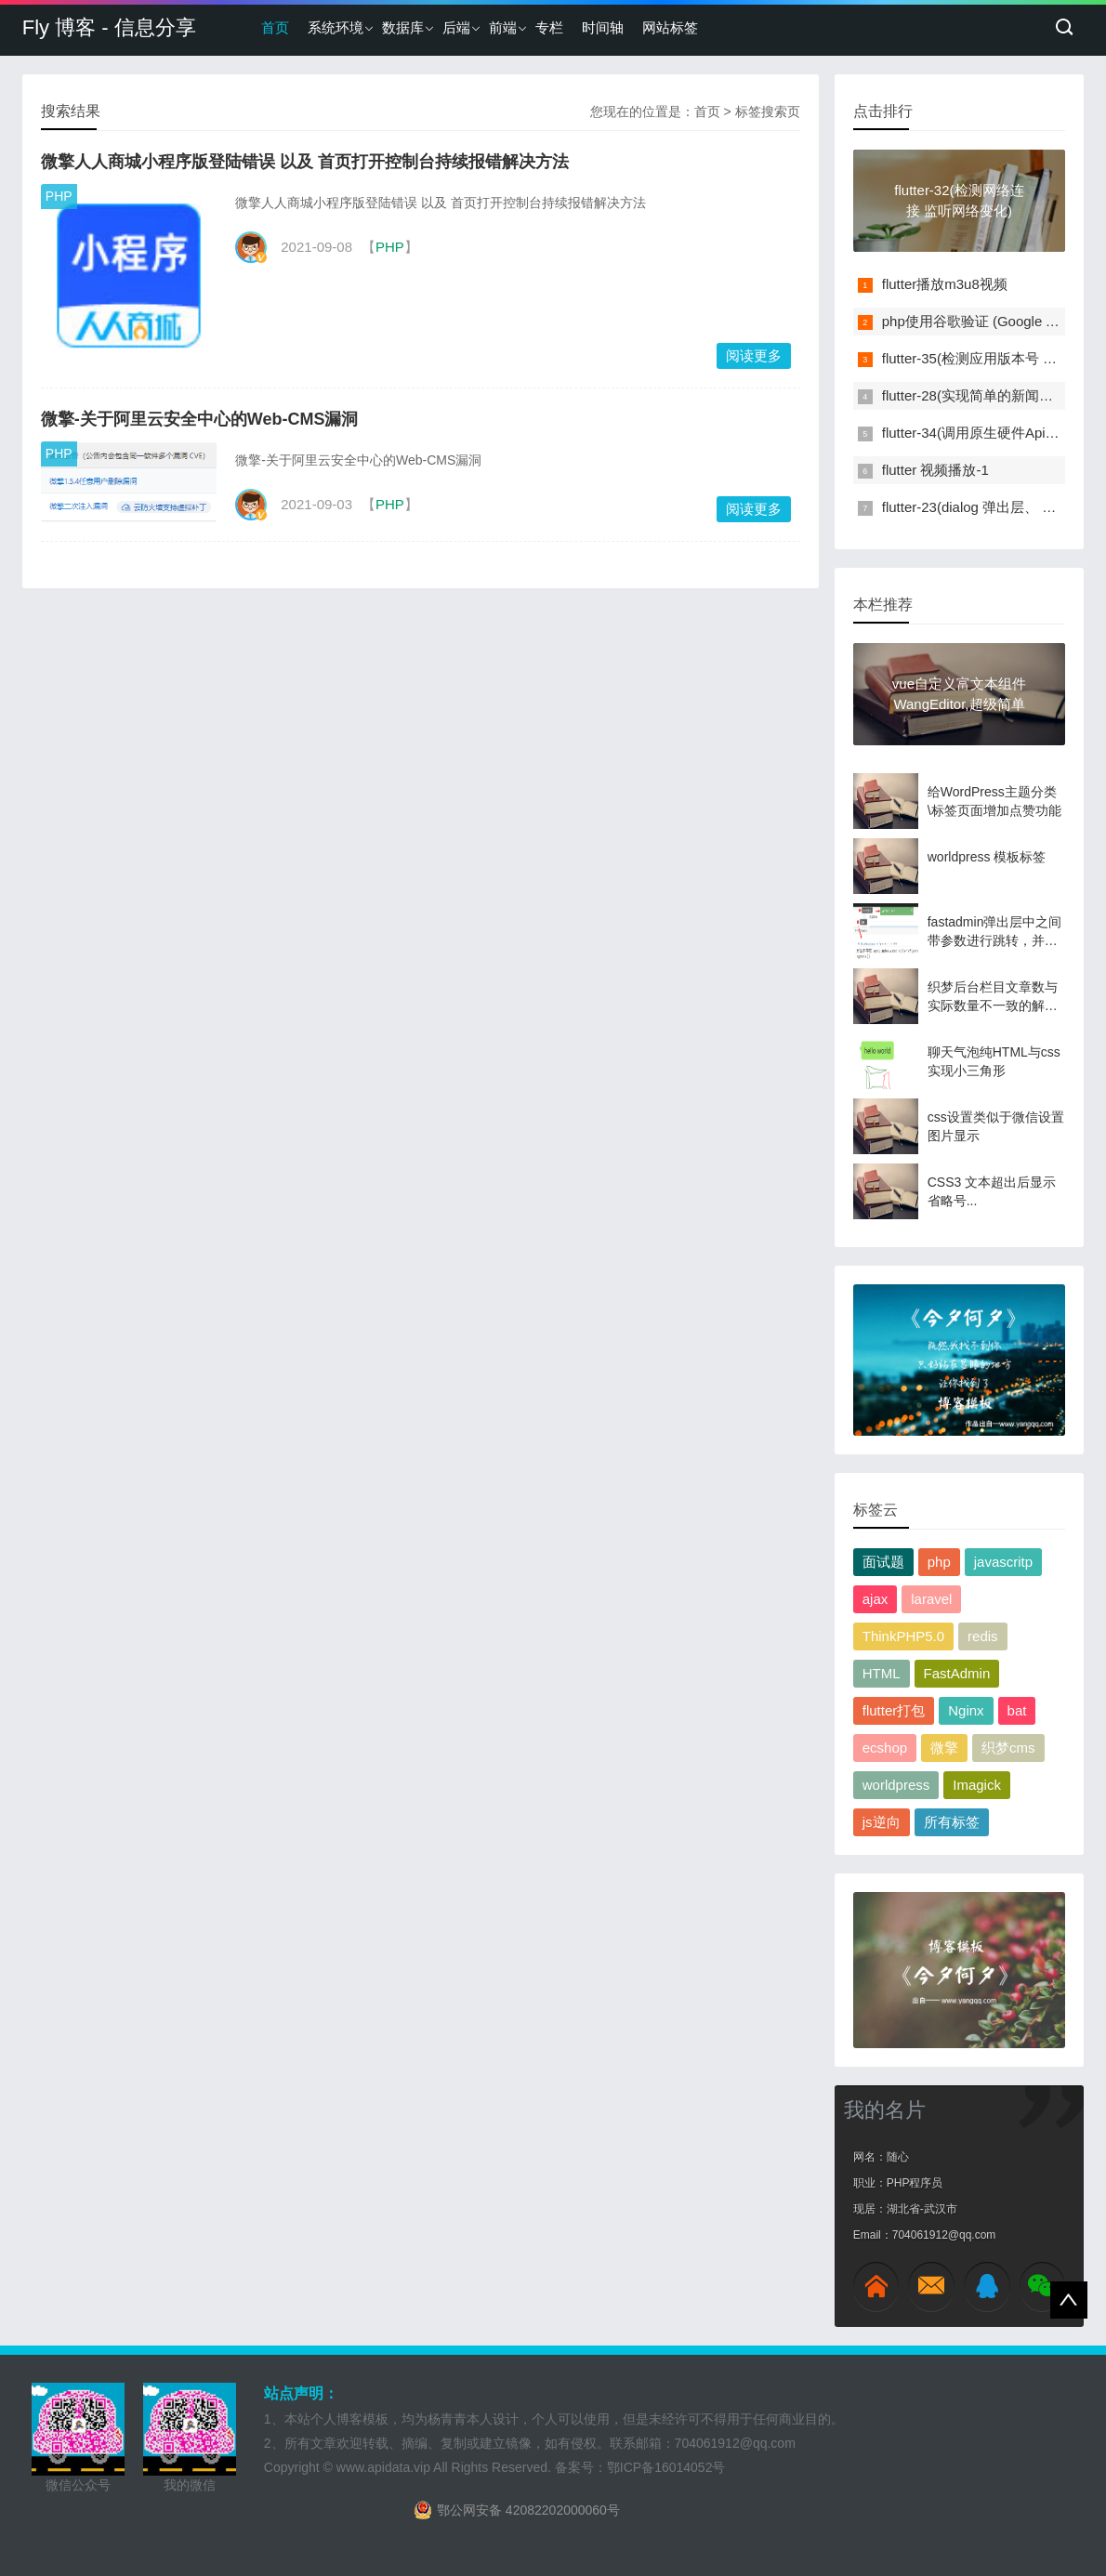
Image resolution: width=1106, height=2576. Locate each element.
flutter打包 (894, 1710)
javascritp (1003, 1562)
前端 (503, 27)
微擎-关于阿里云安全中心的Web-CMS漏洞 (200, 419)
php (939, 1562)
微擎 (944, 1747)
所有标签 (952, 1822)
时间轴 (603, 27)
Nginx (965, 1710)
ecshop (884, 1747)
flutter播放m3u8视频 (944, 284)
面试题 (883, 1562)
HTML (881, 1673)
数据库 (403, 27)
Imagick (977, 1785)
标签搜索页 (767, 111)
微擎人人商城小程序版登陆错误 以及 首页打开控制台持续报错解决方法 (305, 161)
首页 (275, 27)
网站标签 (670, 27)
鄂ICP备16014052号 (666, 2467)
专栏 (549, 27)
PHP (59, 196)
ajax (875, 1599)
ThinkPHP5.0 (903, 1636)
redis (983, 1636)
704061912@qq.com (735, 2443)
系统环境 (335, 27)
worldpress (896, 1785)
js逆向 (881, 1822)
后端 (456, 27)
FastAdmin (957, 1673)
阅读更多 (754, 355)
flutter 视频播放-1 (935, 470)
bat (1017, 1710)
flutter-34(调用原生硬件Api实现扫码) (994, 432)
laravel (931, 1599)
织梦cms (1008, 1747)
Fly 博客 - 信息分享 (109, 27)
